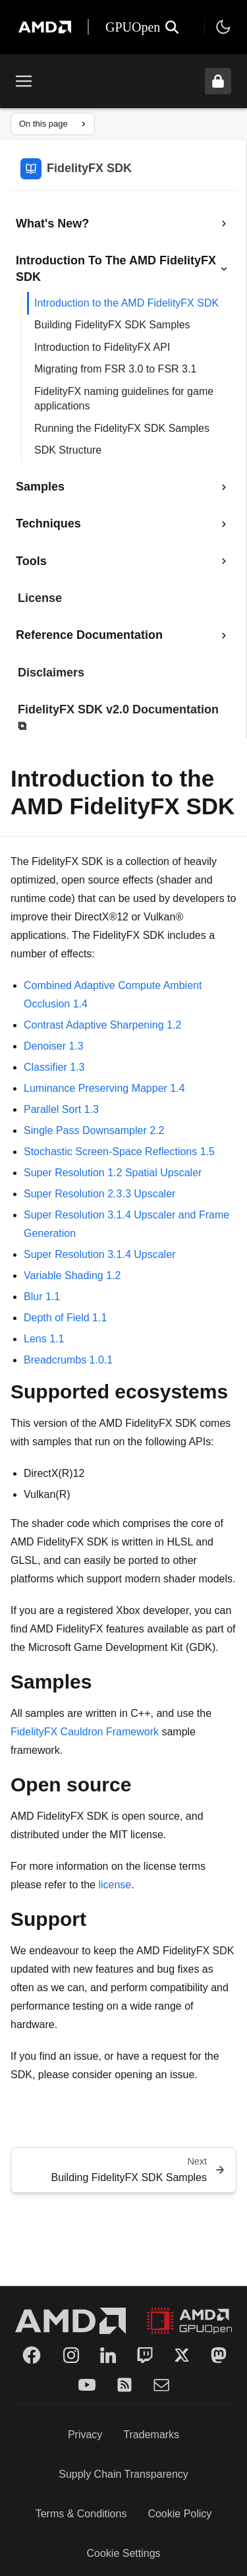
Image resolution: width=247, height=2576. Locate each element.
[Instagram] (71, 2355)
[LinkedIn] (108, 2355)
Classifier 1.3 (54, 1067)
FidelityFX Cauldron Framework (85, 1731)
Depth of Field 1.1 (65, 1317)
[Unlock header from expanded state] (218, 81)
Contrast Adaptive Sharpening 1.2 (102, 1025)
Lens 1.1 (44, 1338)
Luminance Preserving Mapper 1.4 (104, 1088)
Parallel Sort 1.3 (61, 1109)
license (114, 1884)
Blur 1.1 (42, 1296)
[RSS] (124, 2385)
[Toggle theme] (223, 27)
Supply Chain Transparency (123, 2474)
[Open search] (172, 27)
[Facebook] (31, 2355)
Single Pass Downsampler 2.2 (94, 1130)
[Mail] (161, 2385)
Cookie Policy (179, 2513)
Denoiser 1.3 (54, 1046)
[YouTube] (87, 2384)
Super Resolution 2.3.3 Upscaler (99, 1193)
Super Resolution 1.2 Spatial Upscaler (113, 1172)
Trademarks (151, 2434)
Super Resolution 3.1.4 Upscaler (99, 1254)
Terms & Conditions (81, 2513)
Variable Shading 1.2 (72, 1275)
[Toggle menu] (24, 81)
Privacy (85, 2434)
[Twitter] (182, 2355)
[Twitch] (145, 2355)
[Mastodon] (219, 2355)
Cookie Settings (123, 2553)
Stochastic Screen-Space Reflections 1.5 (119, 1151)
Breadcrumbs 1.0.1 (68, 1359)
